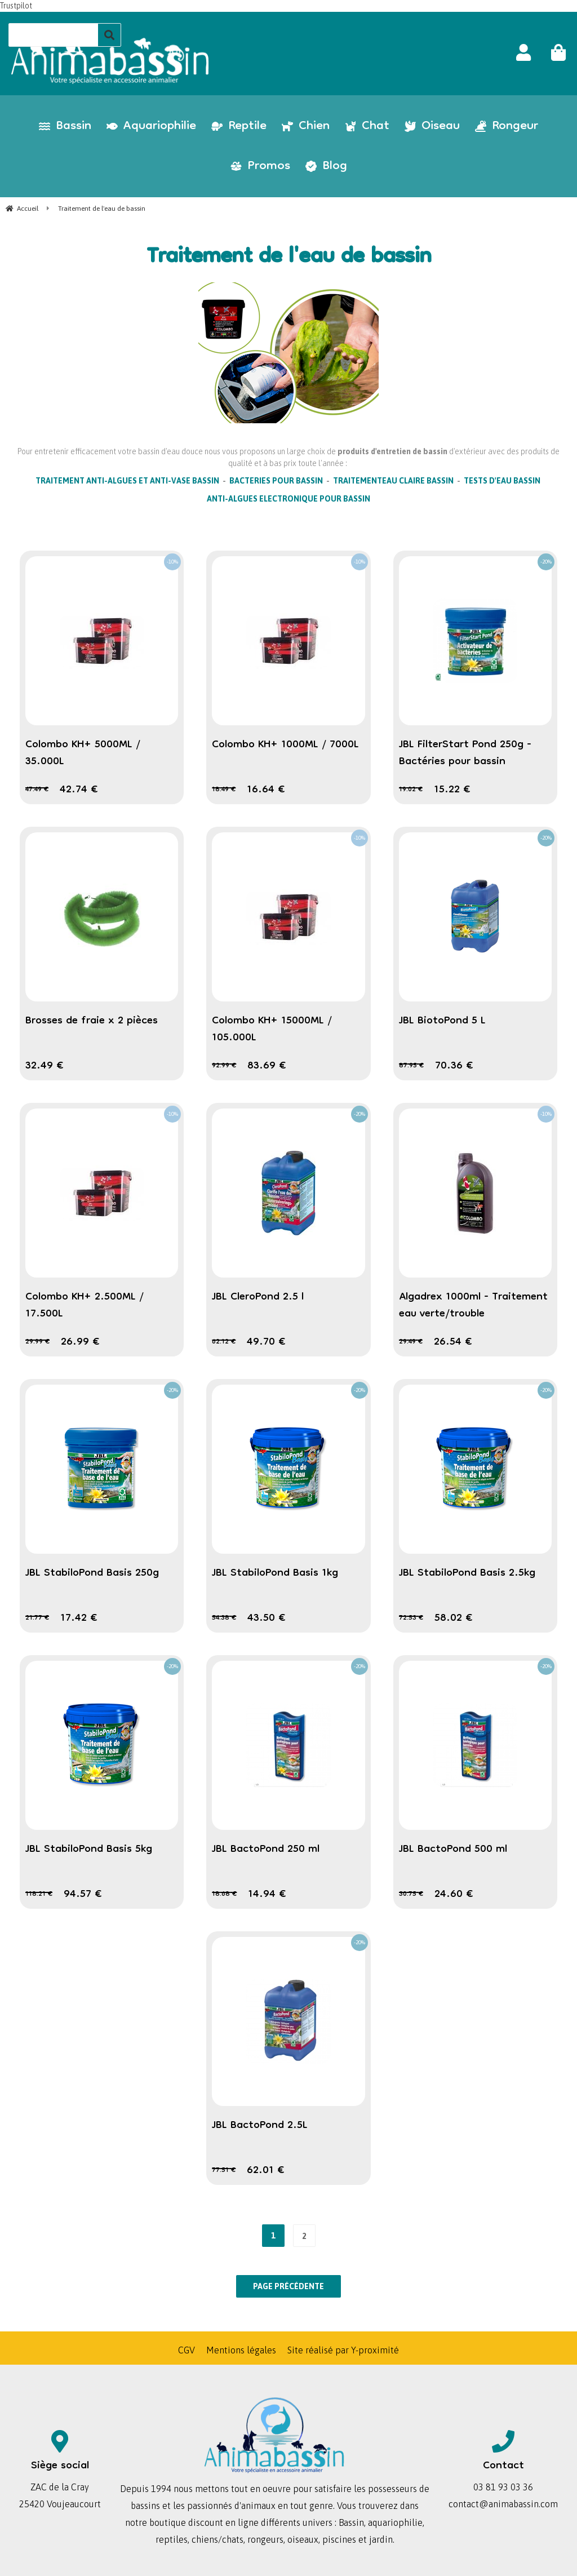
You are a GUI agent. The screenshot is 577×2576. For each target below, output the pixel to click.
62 (224, 1342)
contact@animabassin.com (503, 2504)
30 (411, 1894)
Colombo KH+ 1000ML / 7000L (285, 745)
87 (411, 1066)
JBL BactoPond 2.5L (260, 2125)
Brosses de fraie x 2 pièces (91, 1021)
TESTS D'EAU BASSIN (502, 480)
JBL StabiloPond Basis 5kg (88, 1849)
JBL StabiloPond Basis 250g (92, 1573)
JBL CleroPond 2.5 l (258, 1297)
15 (452, 790)
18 (224, 790)
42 (79, 790)
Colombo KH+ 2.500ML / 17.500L (84, 1306)
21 (37, 1618)
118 (38, 1894)
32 (44, 1066)
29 (37, 1342)
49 (266, 1342)
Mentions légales (241, 2350)
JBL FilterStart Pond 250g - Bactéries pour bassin (465, 753)
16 (266, 790)
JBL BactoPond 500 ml (453, 1849)
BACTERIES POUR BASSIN (276, 480)
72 (411, 1618)
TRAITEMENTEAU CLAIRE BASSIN (393, 480)
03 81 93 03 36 (503, 2487)
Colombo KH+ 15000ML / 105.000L (272, 1030)
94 (83, 1894)
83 (266, 1066)
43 (266, 1618)
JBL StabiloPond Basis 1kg (275, 1573)
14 (267, 1894)
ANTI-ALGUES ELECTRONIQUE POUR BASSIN (288, 498)
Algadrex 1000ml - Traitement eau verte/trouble (473, 1306)
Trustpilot (16, 5)
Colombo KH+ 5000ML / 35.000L (82, 753)
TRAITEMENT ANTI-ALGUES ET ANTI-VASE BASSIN (127, 480)
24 (453, 1894)
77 (224, 2170)
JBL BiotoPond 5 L (442, 1021)
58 (453, 1618)
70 (454, 1066)
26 (80, 1342)
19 (411, 790)
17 (78, 1618)
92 (224, 1066)
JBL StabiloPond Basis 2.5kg (467, 1573)
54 (224, 1618)
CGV (186, 2350)
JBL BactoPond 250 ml (265, 1849)
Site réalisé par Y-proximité (343, 2350)
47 (36, 790)
